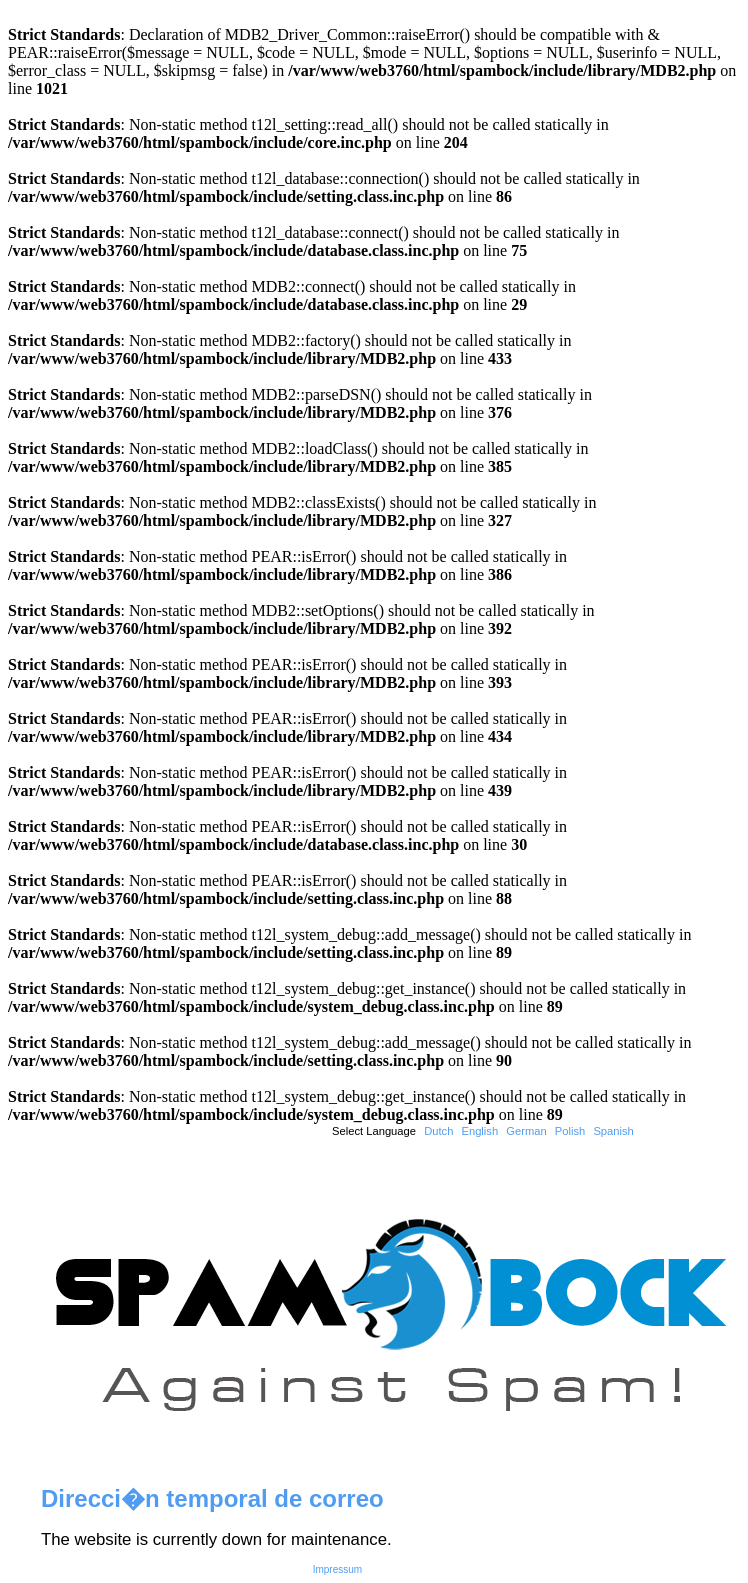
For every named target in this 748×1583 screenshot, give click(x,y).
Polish (570, 1131)
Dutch (438, 1131)
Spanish (613, 1131)
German (526, 1131)
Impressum (337, 1569)
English (479, 1131)
